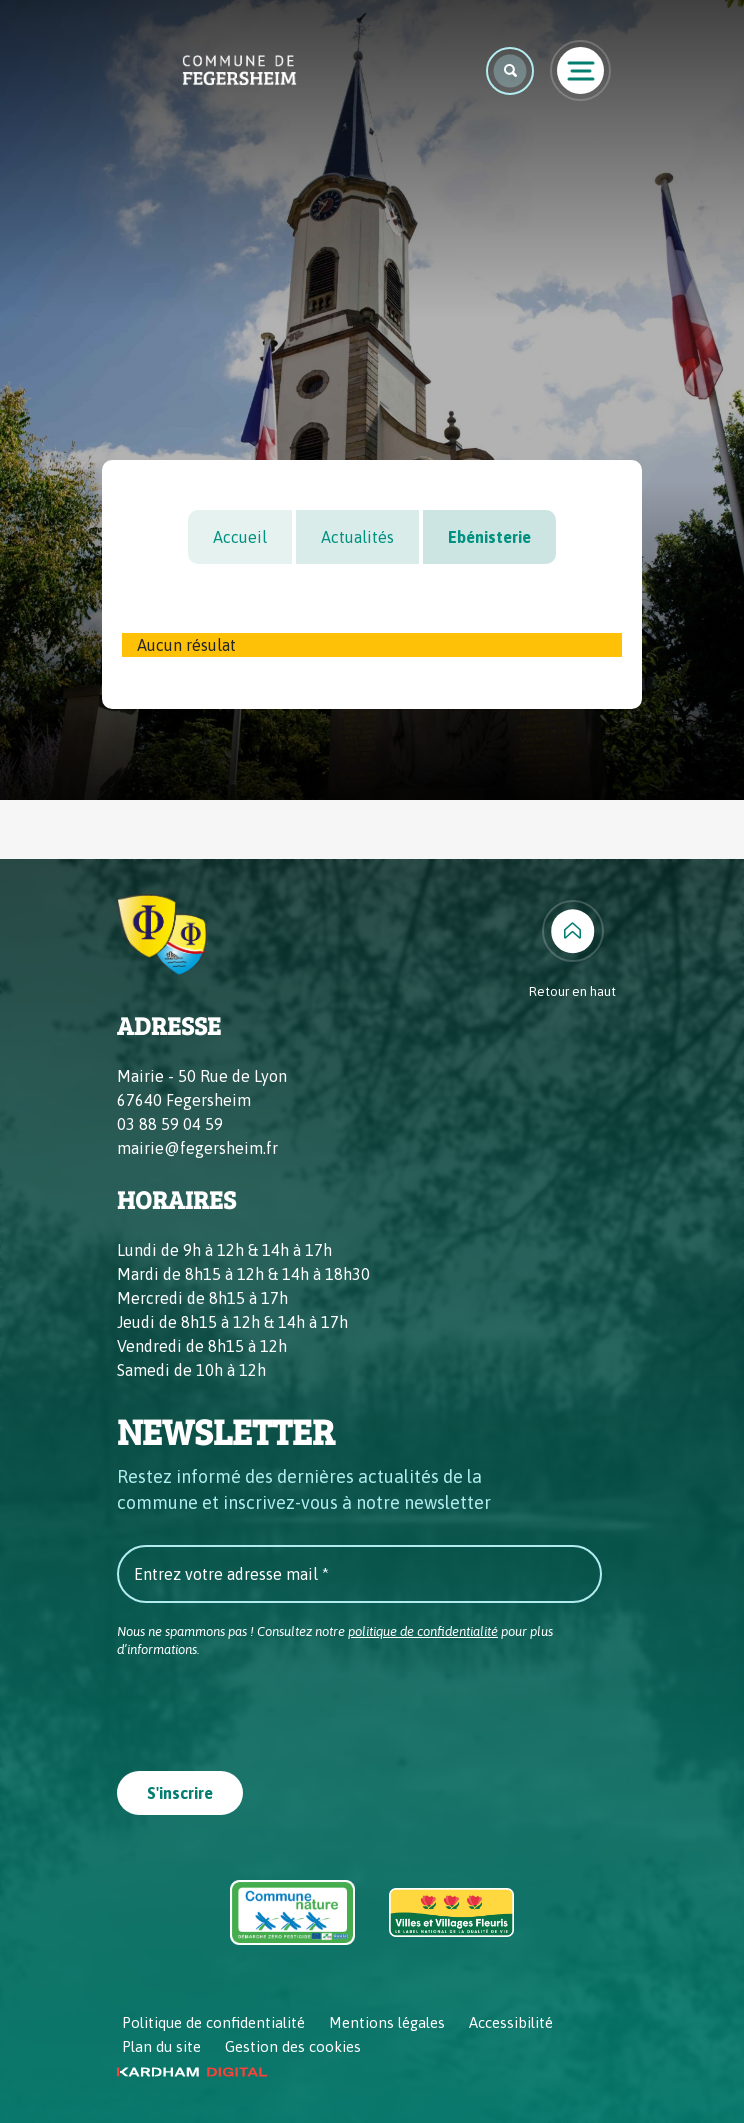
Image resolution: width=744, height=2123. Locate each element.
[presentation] (269, 1708)
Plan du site (161, 2046)
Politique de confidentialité (213, 2022)
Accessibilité (511, 2022)
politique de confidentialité (423, 1631)
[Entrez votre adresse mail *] (359, 1574)
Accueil (240, 537)
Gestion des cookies (293, 2046)
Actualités (357, 537)
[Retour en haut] (572, 951)
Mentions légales (387, 2022)
